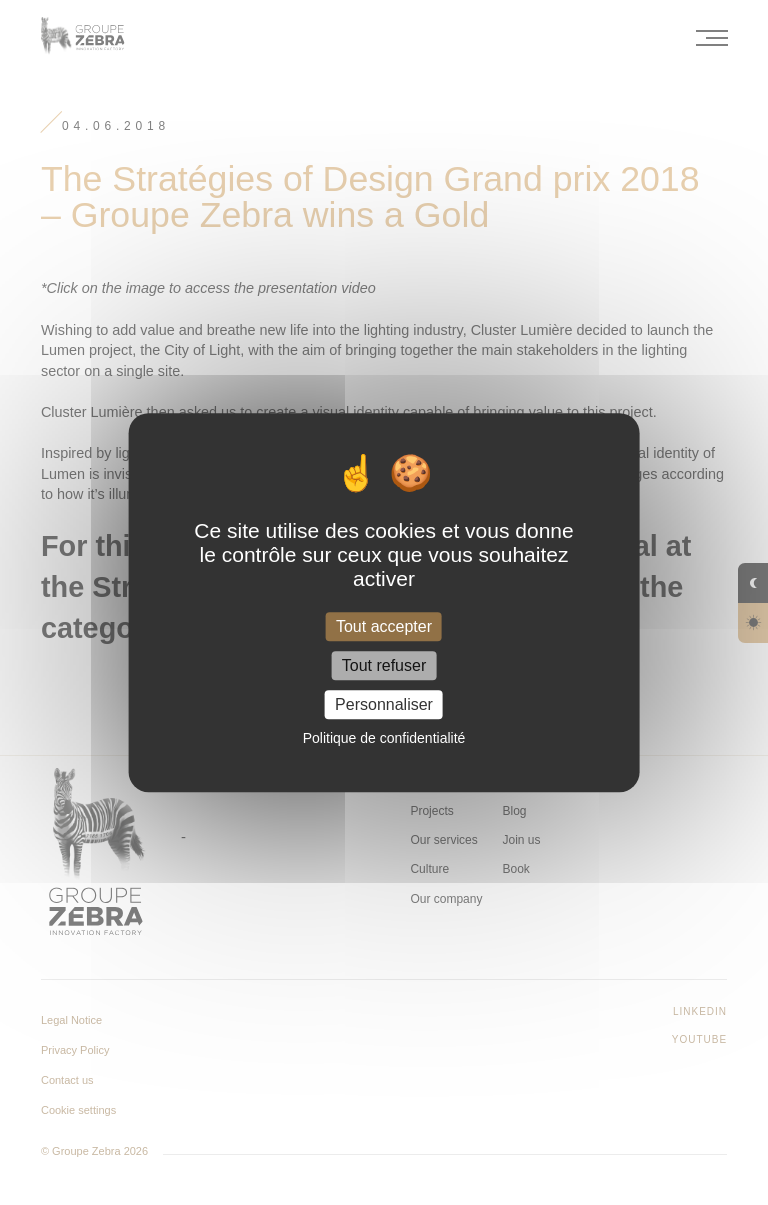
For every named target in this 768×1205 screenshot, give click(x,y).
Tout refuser (384, 665)
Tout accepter (384, 626)
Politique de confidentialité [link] (384, 738)
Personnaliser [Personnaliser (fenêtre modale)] (384, 704)
